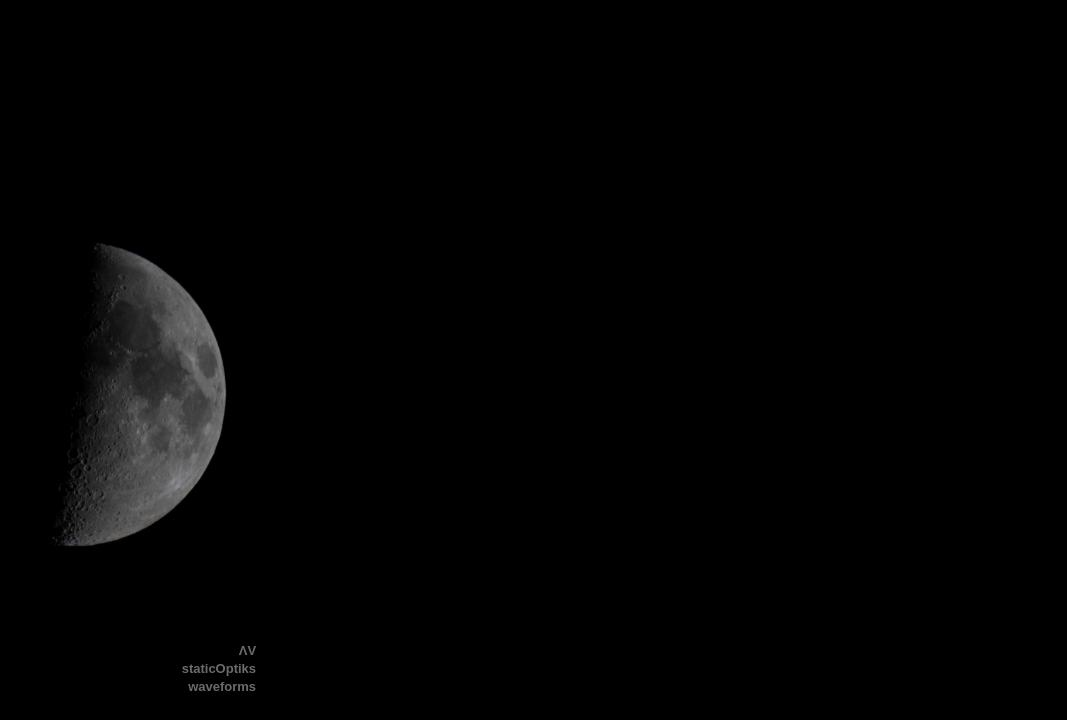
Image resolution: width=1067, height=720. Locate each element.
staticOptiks (219, 668)
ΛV (247, 650)
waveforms (222, 686)
